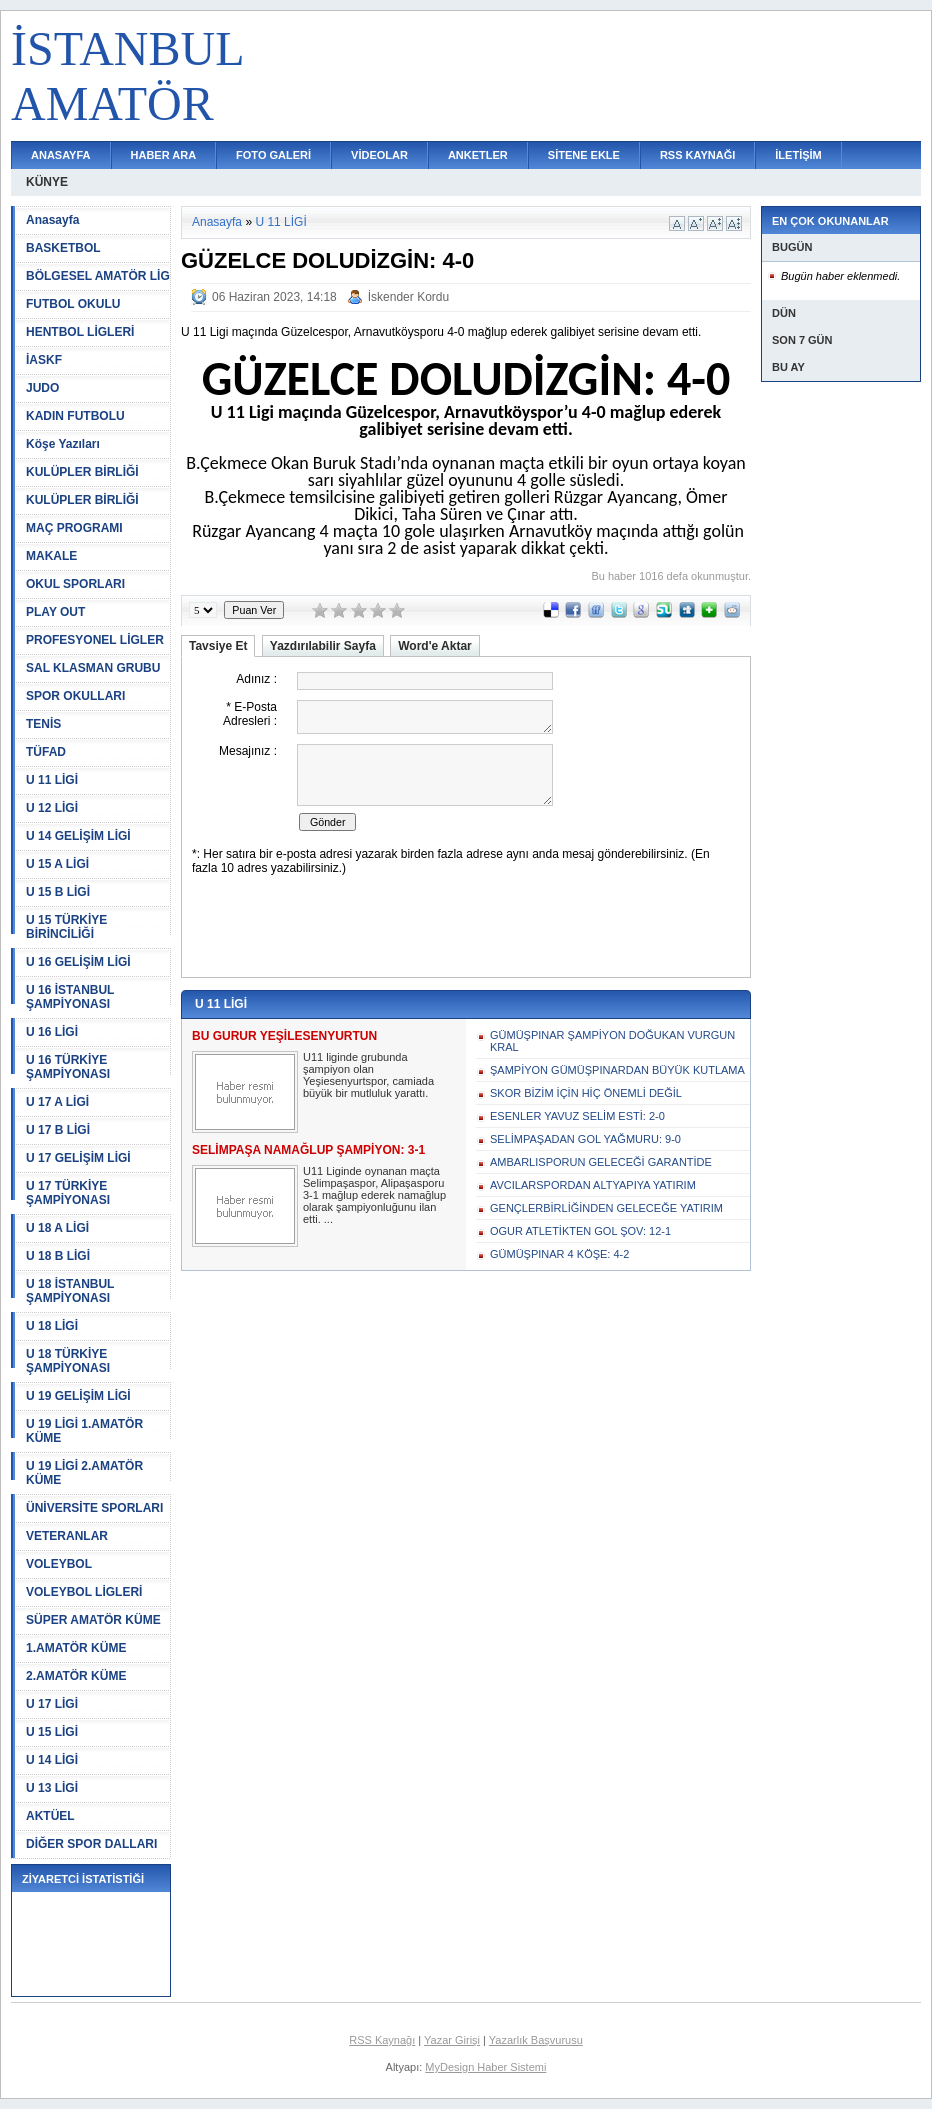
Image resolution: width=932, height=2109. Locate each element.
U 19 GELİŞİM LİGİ (78, 1396)
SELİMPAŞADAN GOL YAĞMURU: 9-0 (585, 1139)
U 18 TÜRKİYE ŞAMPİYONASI (68, 1361)
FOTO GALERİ (273, 155)
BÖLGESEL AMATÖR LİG (98, 276)
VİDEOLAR (379, 155)
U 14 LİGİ (52, 1760)
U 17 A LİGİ (57, 1102)
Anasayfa (52, 220)
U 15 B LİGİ (58, 892)
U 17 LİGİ (52, 1704)
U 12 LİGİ (52, 808)
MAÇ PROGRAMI (74, 528)
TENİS (43, 724)
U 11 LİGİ (52, 780)
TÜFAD (46, 752)
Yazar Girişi (452, 2040)
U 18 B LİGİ (58, 1256)
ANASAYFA (61, 155)
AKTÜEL (50, 1816)
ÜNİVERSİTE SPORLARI (94, 1508)
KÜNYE (47, 182)
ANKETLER (478, 155)
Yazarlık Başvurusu (536, 2040)
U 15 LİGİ (52, 1732)
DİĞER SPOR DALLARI (91, 1844)
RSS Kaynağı (382, 2040)
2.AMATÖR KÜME (76, 1676)
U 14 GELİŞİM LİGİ (78, 836)
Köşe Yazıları (63, 444)
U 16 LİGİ (52, 1032)
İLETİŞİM (798, 155)
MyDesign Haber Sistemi (485, 2067)
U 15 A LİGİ (57, 864)
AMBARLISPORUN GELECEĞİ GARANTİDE (601, 1162)
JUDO (42, 388)
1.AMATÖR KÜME (76, 1648)
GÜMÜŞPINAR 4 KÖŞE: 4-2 (559, 1254)
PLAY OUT (55, 612)
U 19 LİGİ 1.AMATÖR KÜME (84, 1431)
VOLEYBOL (59, 1564)
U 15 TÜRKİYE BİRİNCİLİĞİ (66, 927)
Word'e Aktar (435, 646)
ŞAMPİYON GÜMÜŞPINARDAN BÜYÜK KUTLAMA (617, 1070)
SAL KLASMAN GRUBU (93, 668)
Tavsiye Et (218, 646)
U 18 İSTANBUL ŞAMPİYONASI (70, 1291)
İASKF (44, 360)
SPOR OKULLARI (75, 696)
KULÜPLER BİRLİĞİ (82, 472)
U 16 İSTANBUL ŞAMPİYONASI (70, 997)
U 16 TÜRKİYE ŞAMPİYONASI (68, 1067)
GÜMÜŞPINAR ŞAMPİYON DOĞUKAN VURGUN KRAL (612, 1041)
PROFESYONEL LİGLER (95, 640)
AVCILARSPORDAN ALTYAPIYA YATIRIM (593, 1185)
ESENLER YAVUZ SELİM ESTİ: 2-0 (577, 1116)
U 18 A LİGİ (57, 1228)
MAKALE (51, 556)
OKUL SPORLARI (75, 584)
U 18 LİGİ (52, 1326)
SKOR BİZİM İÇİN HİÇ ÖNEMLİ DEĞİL (586, 1093)
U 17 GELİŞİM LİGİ (78, 1158)
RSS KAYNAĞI (697, 155)
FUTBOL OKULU (73, 304)
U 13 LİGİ (52, 1788)
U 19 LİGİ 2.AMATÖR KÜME (84, 1473)
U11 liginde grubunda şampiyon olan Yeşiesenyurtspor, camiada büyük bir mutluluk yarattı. (368, 1075)
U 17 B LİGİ (58, 1130)
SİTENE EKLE (584, 155)
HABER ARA (164, 155)
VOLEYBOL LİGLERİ (84, 1592)
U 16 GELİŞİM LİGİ (78, 962)
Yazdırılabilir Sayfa (323, 646)
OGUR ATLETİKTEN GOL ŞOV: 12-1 (580, 1231)
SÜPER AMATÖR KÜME (93, 1620)
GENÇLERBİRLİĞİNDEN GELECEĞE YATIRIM (606, 1208)
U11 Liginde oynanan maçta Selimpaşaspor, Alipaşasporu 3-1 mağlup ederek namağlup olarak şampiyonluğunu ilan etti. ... (374, 1195)
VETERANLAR (67, 1536)
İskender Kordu (408, 297)
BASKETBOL (63, 248)
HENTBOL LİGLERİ (80, 332)
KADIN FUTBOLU (75, 416)
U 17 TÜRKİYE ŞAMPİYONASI (68, 1193)
